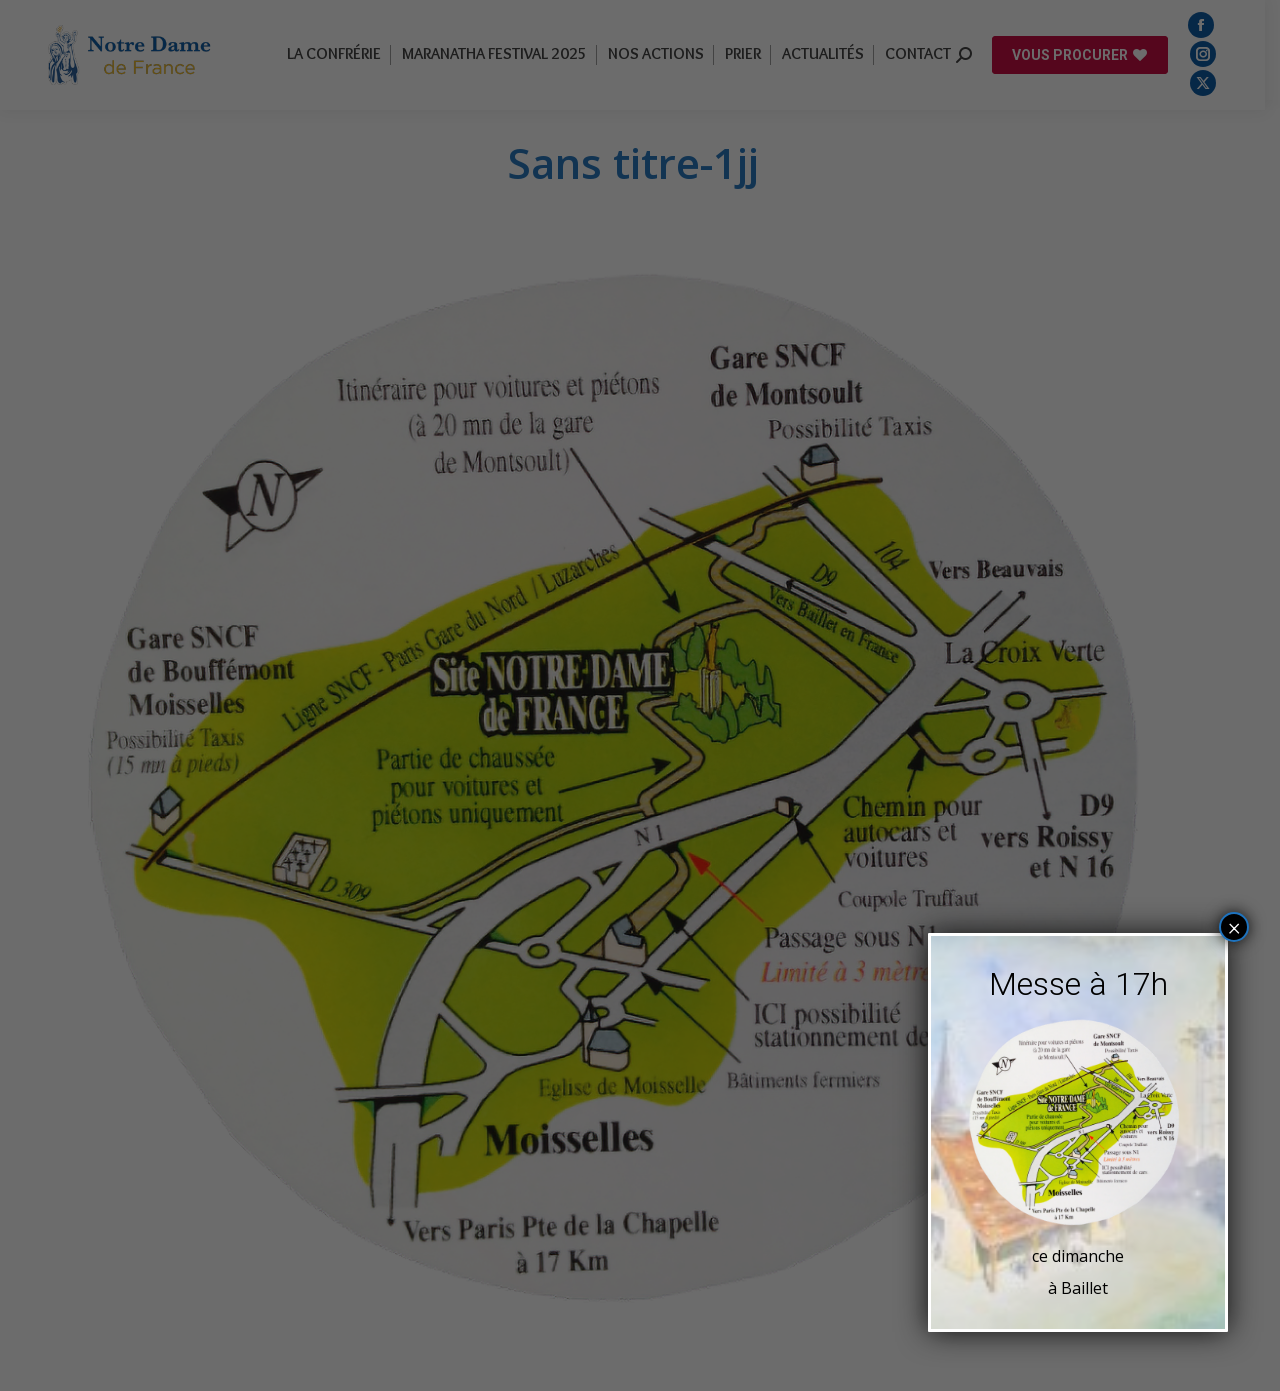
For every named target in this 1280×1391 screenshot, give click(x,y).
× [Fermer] (1234, 927)
